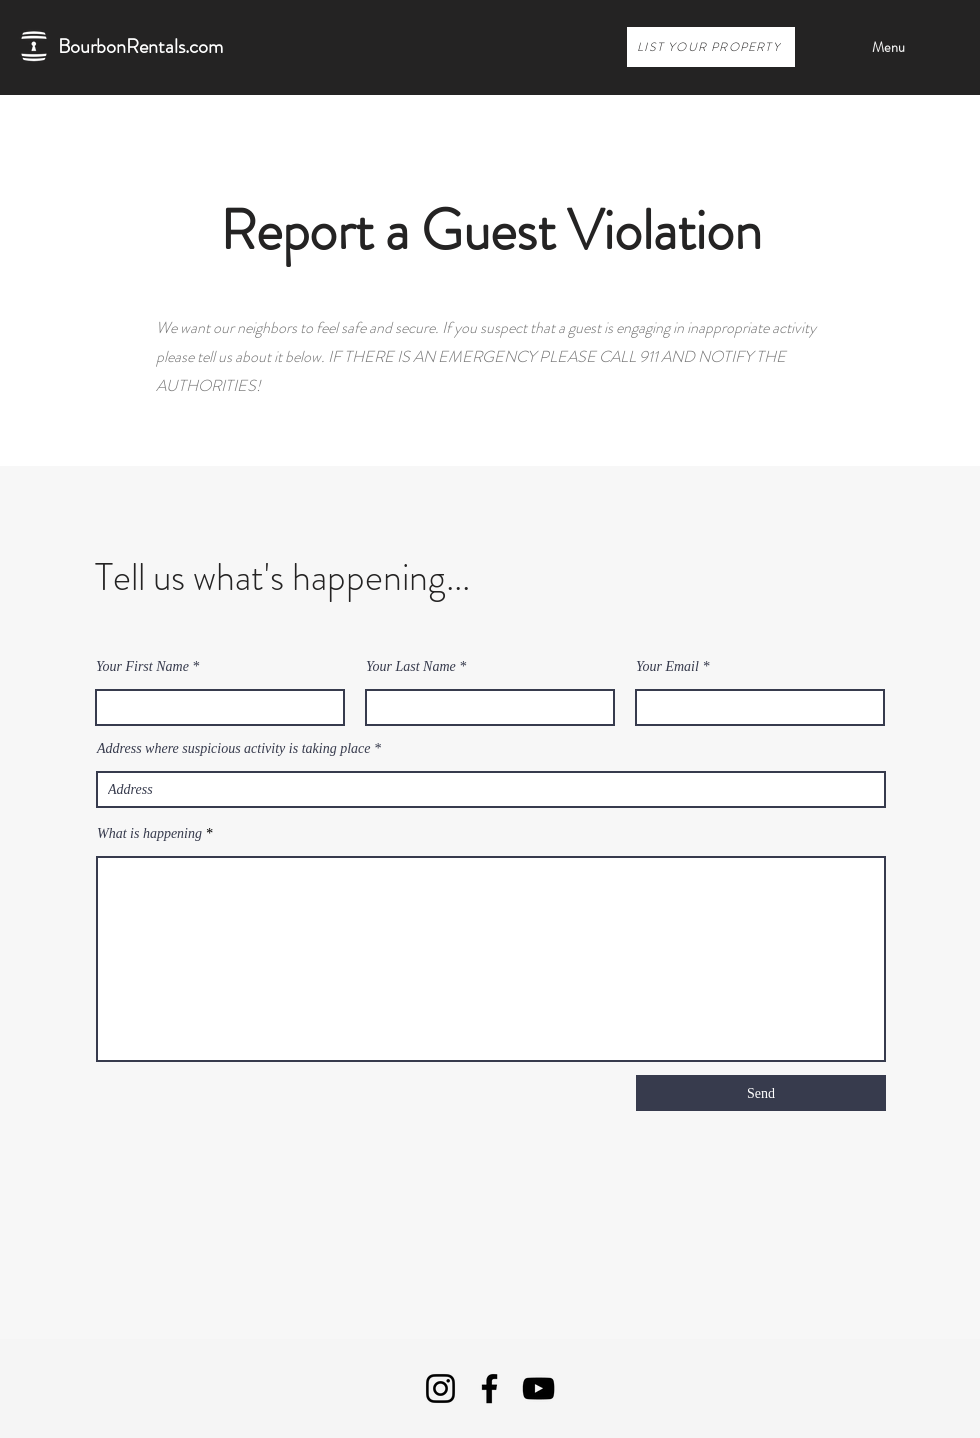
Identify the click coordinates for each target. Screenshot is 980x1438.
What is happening (149, 834)
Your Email (667, 667)
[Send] (761, 1093)
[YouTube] (538, 1388)
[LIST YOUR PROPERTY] (711, 47)
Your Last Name (411, 667)
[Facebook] (489, 1388)
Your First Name (142, 667)
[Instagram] (440, 1388)
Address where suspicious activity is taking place (233, 749)
